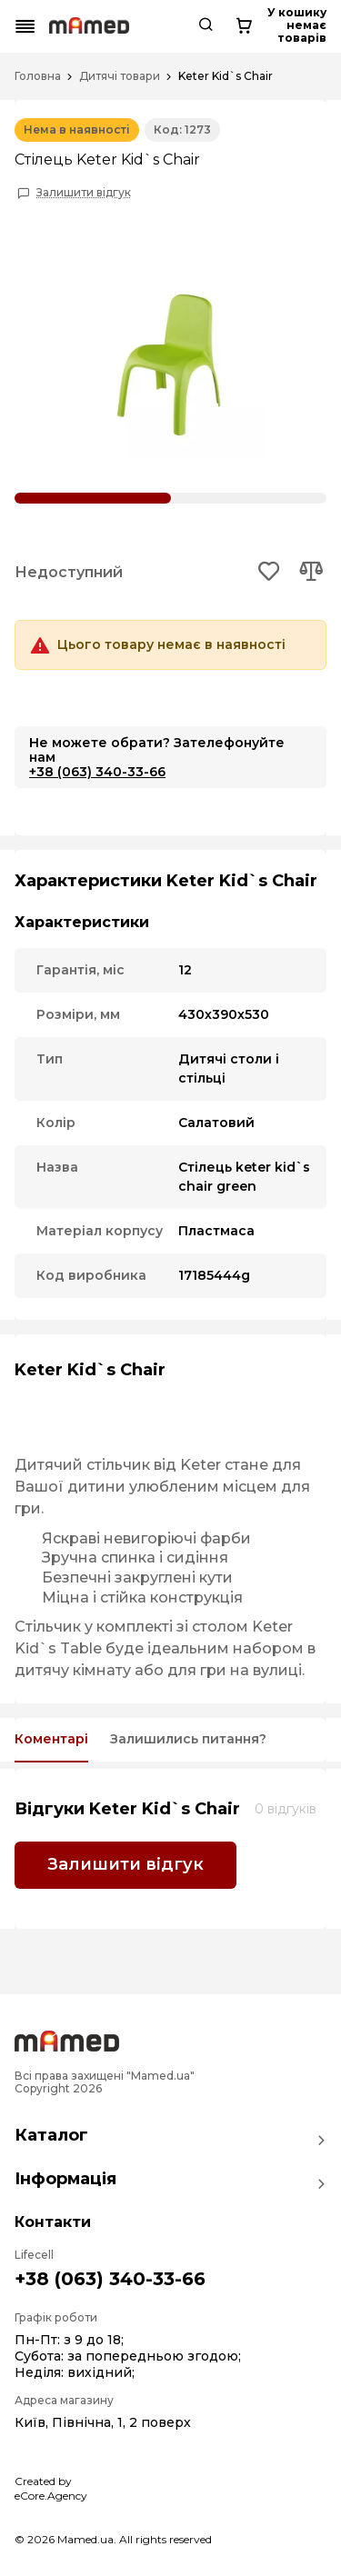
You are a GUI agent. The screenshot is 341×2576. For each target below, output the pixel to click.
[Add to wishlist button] (270, 572)
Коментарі (51, 1739)
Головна (38, 76)
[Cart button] (311, 26)
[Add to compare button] (310, 572)
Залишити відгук (83, 192)
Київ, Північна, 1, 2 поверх (103, 2422)
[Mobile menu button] (25, 26)
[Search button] (264, 26)
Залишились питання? (188, 1739)
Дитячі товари (119, 76)
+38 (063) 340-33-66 (97, 772)
